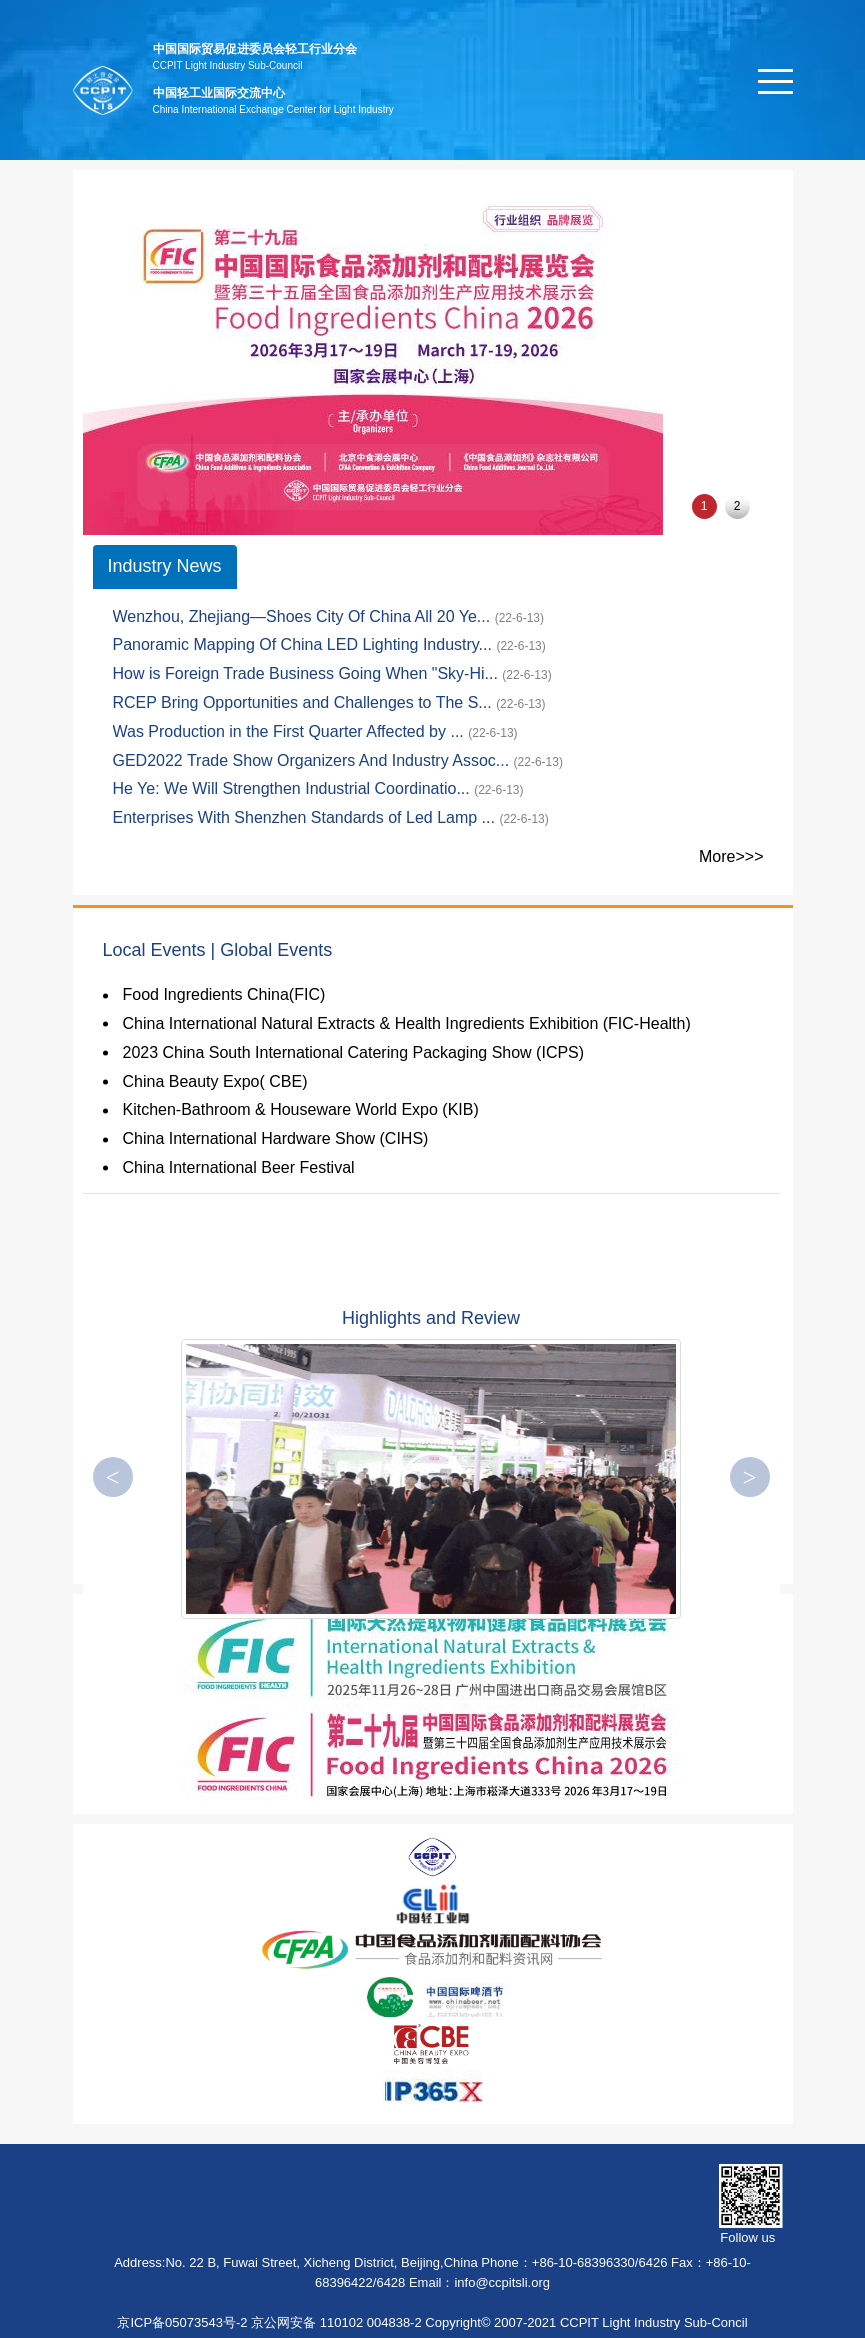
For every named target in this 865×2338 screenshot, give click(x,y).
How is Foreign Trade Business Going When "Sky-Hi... (308, 673)
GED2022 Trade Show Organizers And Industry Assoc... (313, 760)
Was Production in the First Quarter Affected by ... (291, 731)
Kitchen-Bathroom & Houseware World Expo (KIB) (301, 1109)
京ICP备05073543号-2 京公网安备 (216, 2322)
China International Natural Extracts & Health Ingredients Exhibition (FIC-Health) (407, 1023)
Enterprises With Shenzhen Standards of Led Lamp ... (306, 817)
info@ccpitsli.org (502, 2282)
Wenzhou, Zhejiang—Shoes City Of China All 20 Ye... (304, 616)
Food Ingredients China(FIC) (224, 994)
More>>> (731, 856)
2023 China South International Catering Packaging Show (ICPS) (354, 1052)
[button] (750, 1477)
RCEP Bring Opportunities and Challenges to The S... (305, 702)
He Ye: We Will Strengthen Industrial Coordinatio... (294, 788)
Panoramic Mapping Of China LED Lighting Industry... (305, 644)
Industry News (165, 566)
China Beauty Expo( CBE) (215, 1081)
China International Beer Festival (239, 1167)
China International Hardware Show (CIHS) (276, 1138)
